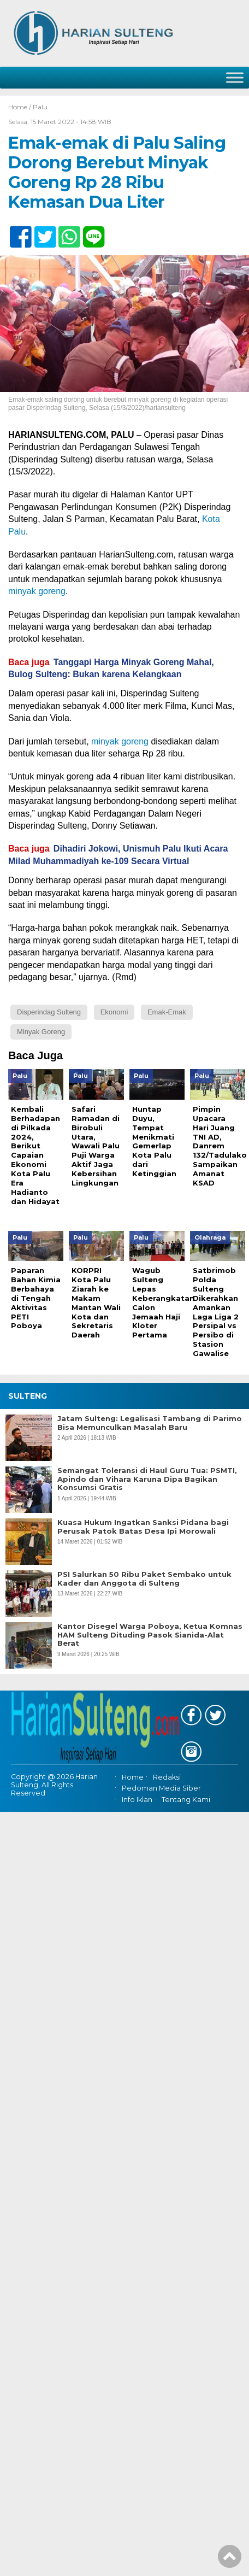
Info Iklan (137, 1807)
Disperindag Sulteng (49, 1012)
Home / (20, 107)
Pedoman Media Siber (161, 1796)
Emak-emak (166, 1012)
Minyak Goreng (41, 1032)
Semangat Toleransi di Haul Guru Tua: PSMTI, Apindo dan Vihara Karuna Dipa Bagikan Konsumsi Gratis (147, 1486)
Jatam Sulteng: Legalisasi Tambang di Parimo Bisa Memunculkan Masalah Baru (149, 1430)
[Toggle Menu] (235, 77)
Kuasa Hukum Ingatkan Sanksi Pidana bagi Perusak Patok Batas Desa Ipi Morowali (143, 1534)
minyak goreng (37, 591)
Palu (40, 107)
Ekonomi (114, 1012)
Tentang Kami (186, 1807)
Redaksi (167, 1785)
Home (133, 1785)
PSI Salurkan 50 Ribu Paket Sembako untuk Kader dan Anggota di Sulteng (144, 1586)
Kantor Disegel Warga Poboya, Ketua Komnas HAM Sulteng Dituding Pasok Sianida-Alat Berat (149, 1642)
